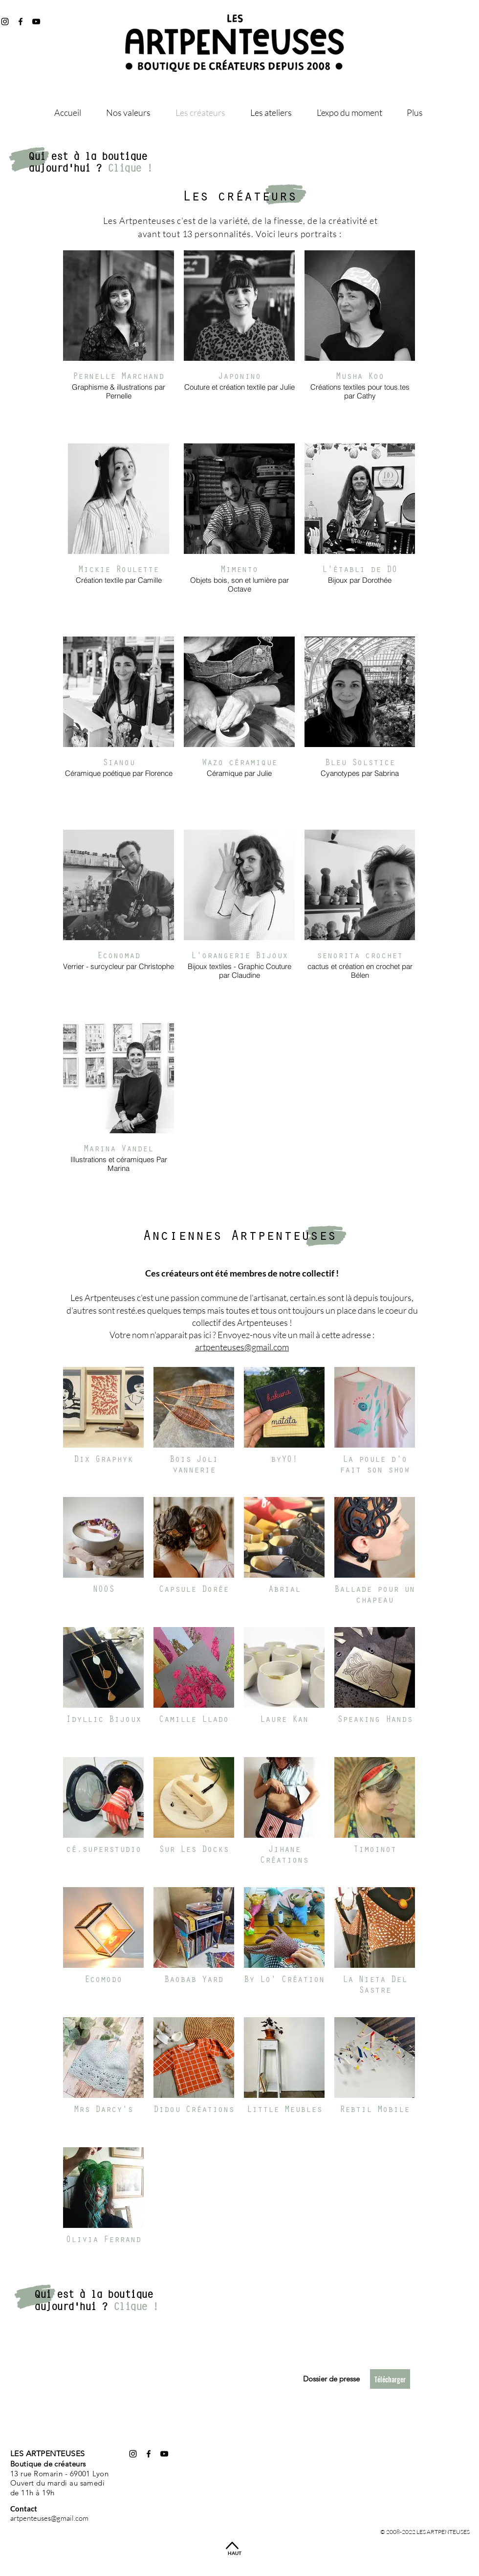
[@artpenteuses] (20, 21)
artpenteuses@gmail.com (242, 1347)
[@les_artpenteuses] (5, 21)
